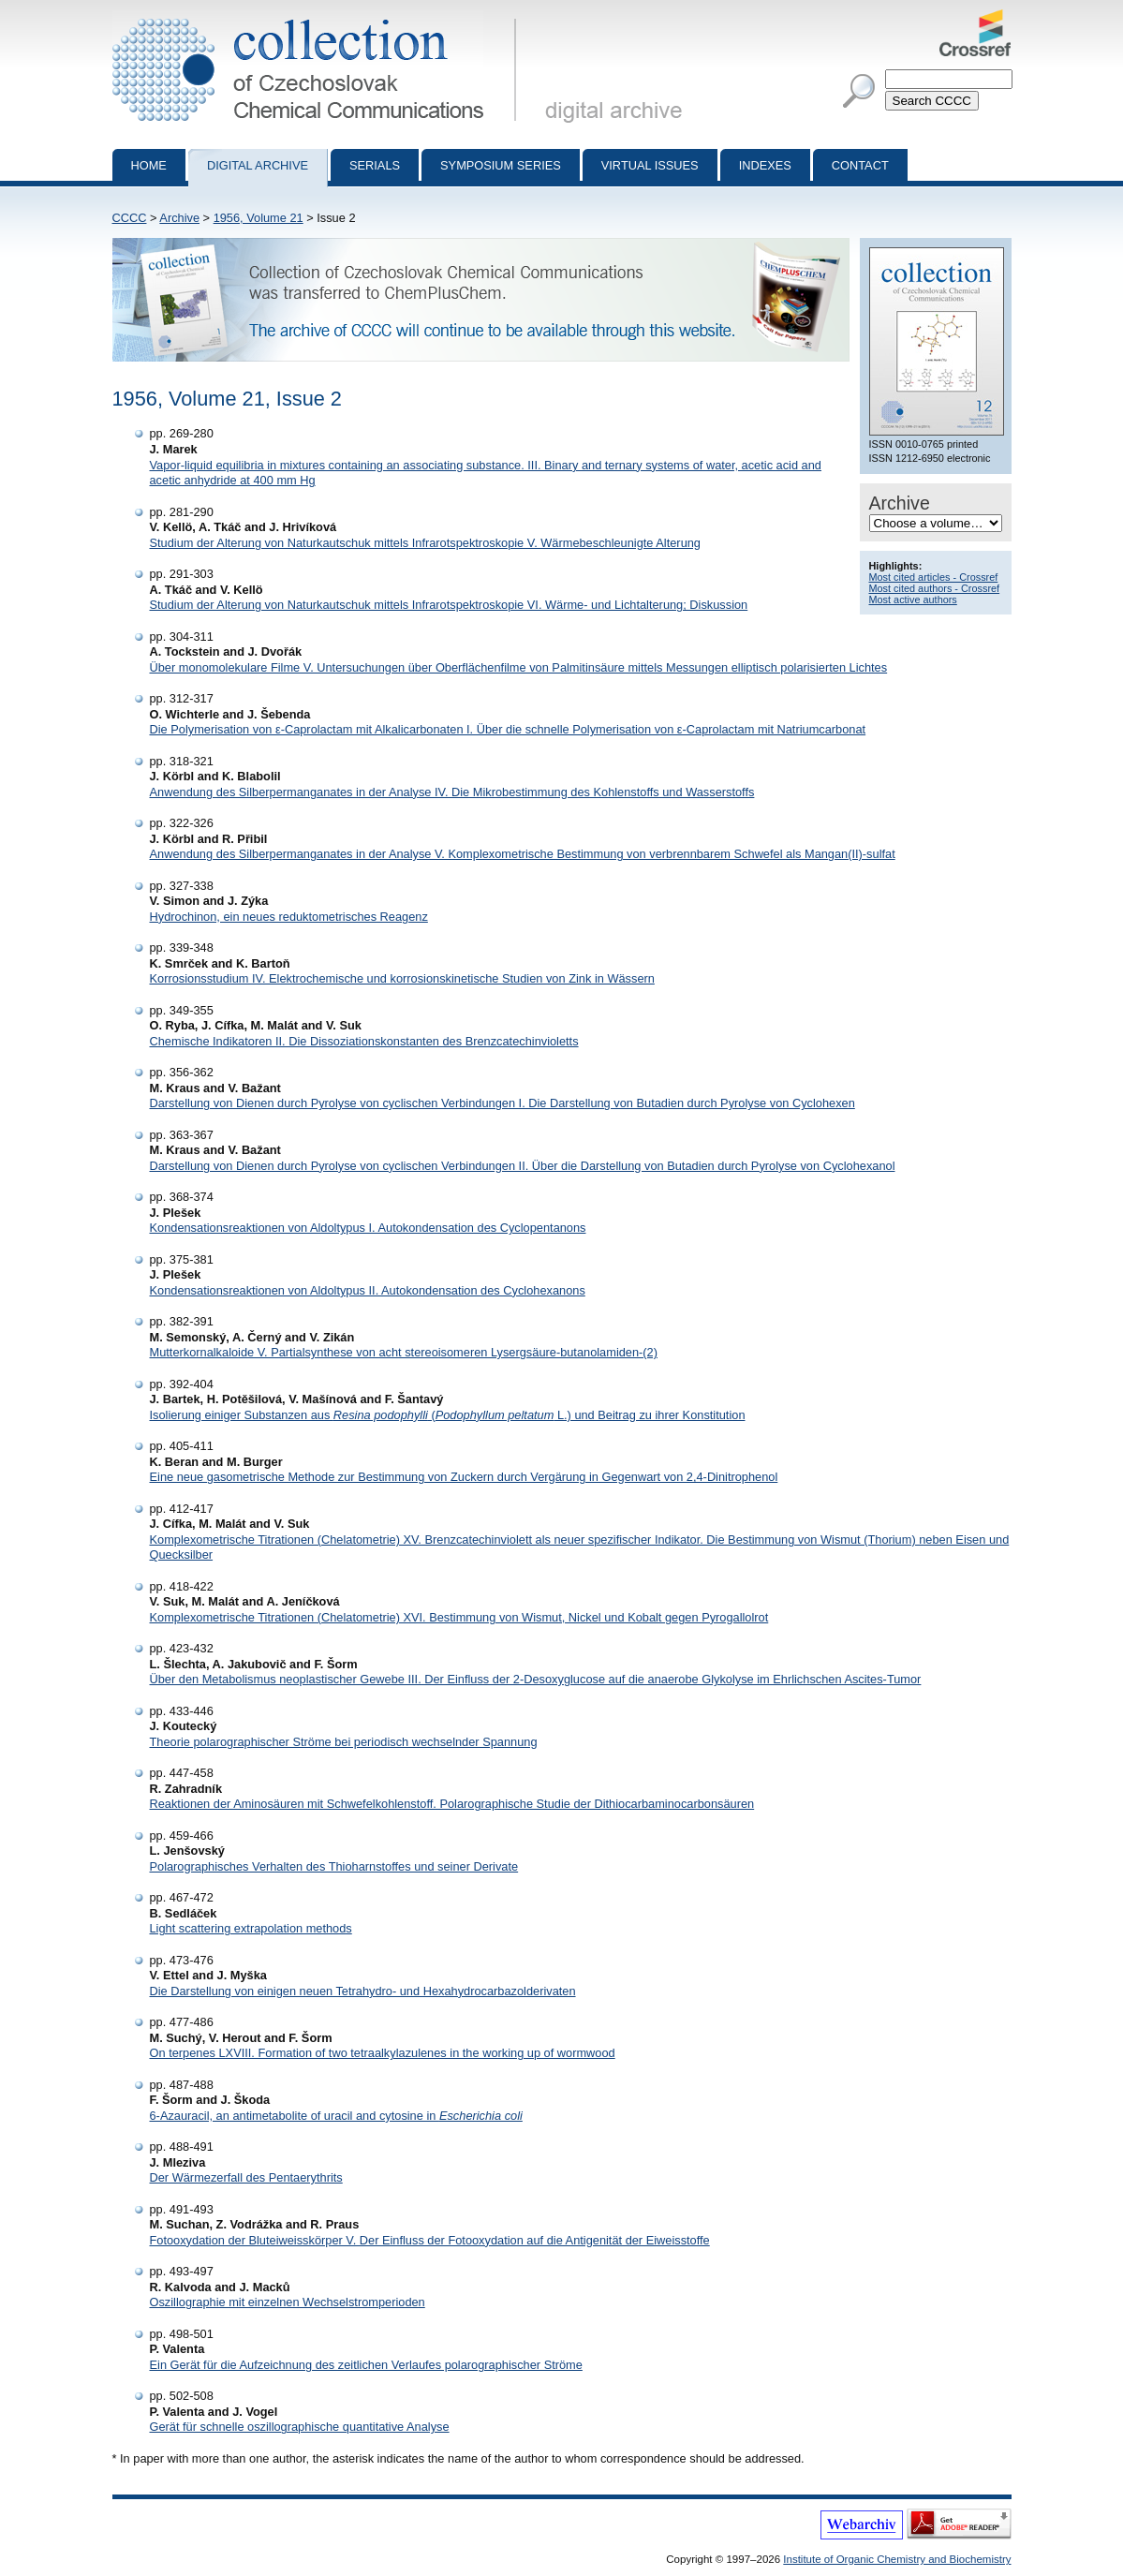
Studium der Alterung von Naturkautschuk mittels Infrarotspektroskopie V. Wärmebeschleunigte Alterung (426, 543)
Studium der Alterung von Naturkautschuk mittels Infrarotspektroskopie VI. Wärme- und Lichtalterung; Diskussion (449, 605)
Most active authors (913, 599)
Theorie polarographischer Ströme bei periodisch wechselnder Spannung (344, 1742)
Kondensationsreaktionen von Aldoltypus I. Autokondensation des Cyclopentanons (368, 1228)
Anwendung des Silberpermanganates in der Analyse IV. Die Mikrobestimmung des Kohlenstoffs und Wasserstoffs (452, 792)
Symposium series (500, 165)
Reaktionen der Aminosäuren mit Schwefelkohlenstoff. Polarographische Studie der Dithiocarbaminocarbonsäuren (452, 1804)
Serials (374, 165)
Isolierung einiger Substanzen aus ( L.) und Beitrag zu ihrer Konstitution (448, 1415)
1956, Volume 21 (258, 218)
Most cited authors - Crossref (934, 588)
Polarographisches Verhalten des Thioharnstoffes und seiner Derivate (334, 1866)
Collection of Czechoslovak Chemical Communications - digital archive (318, 16)
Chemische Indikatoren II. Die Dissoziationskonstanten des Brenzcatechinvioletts (364, 1041)
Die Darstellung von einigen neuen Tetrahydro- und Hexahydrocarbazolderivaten (363, 1991)
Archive (179, 218)
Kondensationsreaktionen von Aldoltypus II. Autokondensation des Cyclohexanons (367, 1290)
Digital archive (257, 165)
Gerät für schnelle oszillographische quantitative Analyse (300, 2427)
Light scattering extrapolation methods (251, 1928)
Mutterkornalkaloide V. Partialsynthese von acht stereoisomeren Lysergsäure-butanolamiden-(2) (404, 1352)
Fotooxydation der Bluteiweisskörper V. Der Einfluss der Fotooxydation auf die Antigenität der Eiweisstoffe (430, 2240)
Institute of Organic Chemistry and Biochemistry (897, 2559)
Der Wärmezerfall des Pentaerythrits (246, 2177)
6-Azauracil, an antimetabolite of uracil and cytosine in (336, 2116)
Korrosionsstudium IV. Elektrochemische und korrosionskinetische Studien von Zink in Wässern (402, 978)
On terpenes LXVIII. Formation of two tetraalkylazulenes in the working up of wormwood (382, 2053)
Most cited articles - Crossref (933, 577)
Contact (860, 165)
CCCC (129, 218)
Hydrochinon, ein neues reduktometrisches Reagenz (289, 917)
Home (149, 165)
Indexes (765, 165)
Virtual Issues (650, 165)
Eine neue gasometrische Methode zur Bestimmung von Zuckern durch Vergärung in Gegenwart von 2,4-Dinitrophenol (464, 1477)
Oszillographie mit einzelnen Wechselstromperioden (287, 2302)
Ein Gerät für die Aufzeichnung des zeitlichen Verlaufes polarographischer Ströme (366, 2365)
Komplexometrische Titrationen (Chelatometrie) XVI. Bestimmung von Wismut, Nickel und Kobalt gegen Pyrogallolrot (459, 1617)
